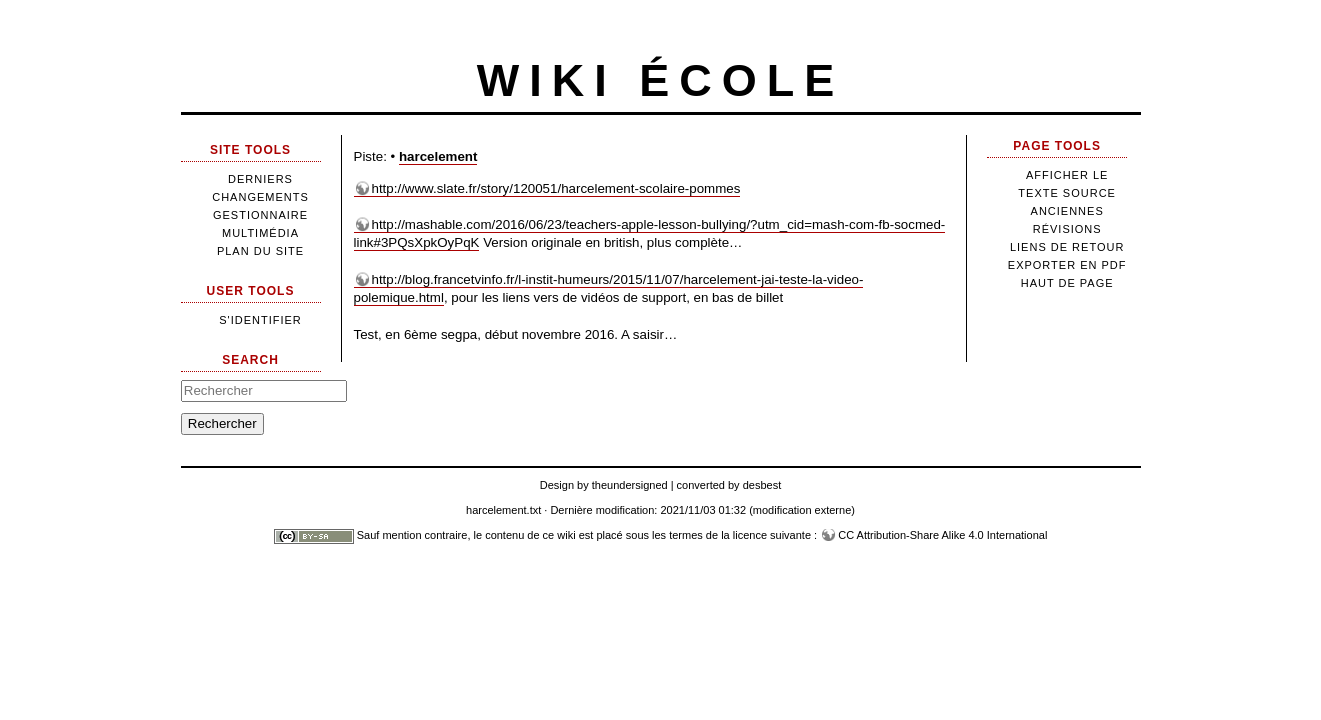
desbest (762, 485)
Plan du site (260, 251)
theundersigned (630, 485)
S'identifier (260, 320)
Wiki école (661, 80)
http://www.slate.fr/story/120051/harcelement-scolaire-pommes (556, 188)
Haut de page (1067, 283)
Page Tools (1057, 146)
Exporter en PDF (1067, 265)
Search (250, 360)
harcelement (438, 156)
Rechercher (222, 423)
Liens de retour (1067, 247)
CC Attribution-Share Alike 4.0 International (942, 535)
